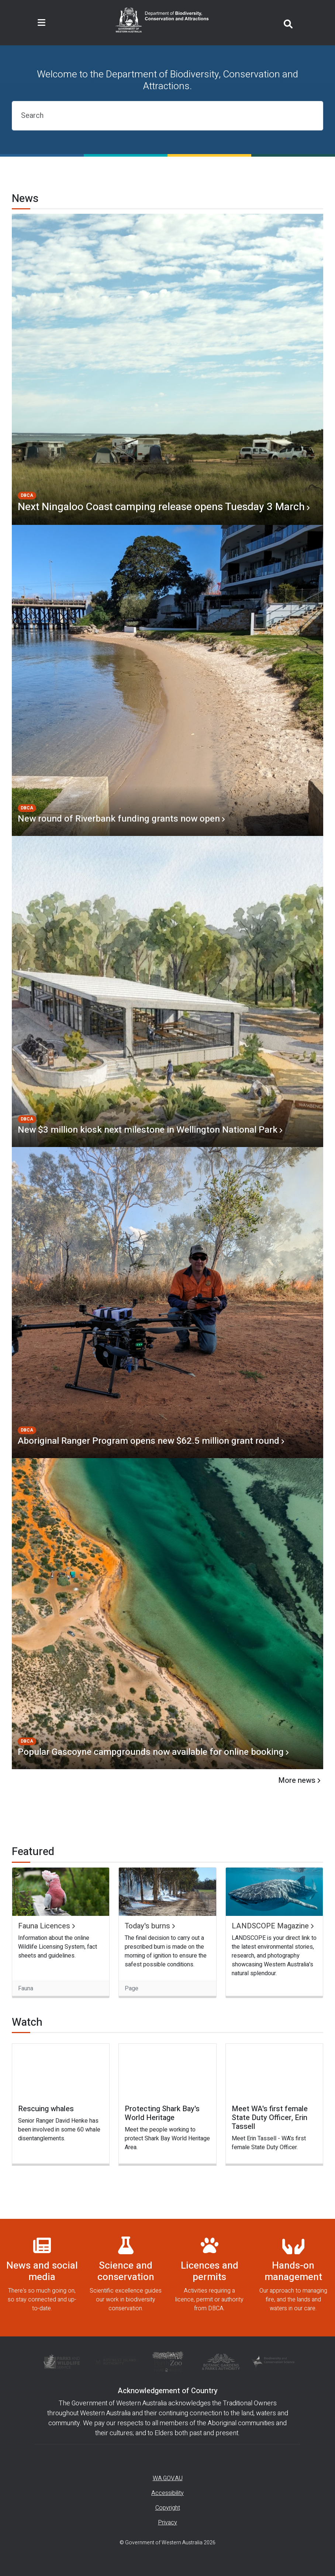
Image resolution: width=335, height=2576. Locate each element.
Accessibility (167, 2493)
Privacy (167, 2522)
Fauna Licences (44, 1926)
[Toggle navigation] (41, 22)
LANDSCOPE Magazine (270, 1926)
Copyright (167, 2507)
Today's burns (147, 1926)
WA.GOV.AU (168, 2478)
